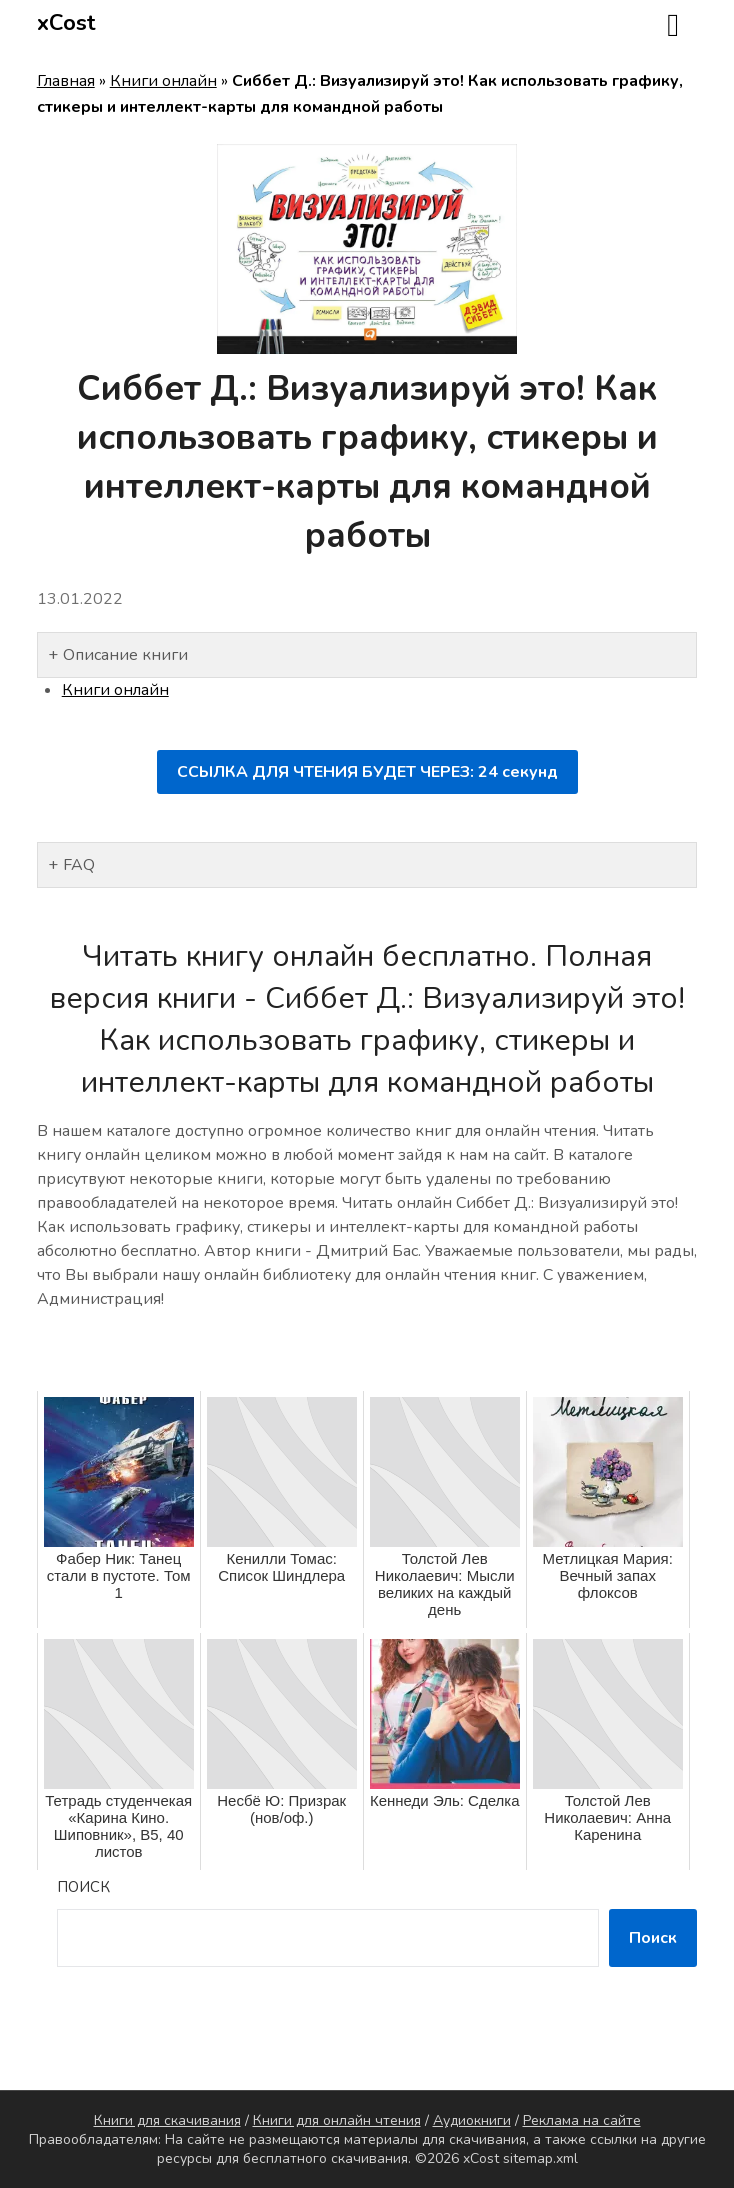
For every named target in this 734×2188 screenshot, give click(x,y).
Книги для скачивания (167, 2120)
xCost (66, 23)
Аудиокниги (472, 2120)
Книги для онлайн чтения (337, 2120)
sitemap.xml (540, 2158)
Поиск (83, 1887)
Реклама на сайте (582, 2120)
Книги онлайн (163, 81)
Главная (66, 81)
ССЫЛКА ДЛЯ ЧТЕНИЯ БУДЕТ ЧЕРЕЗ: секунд (367, 772)
